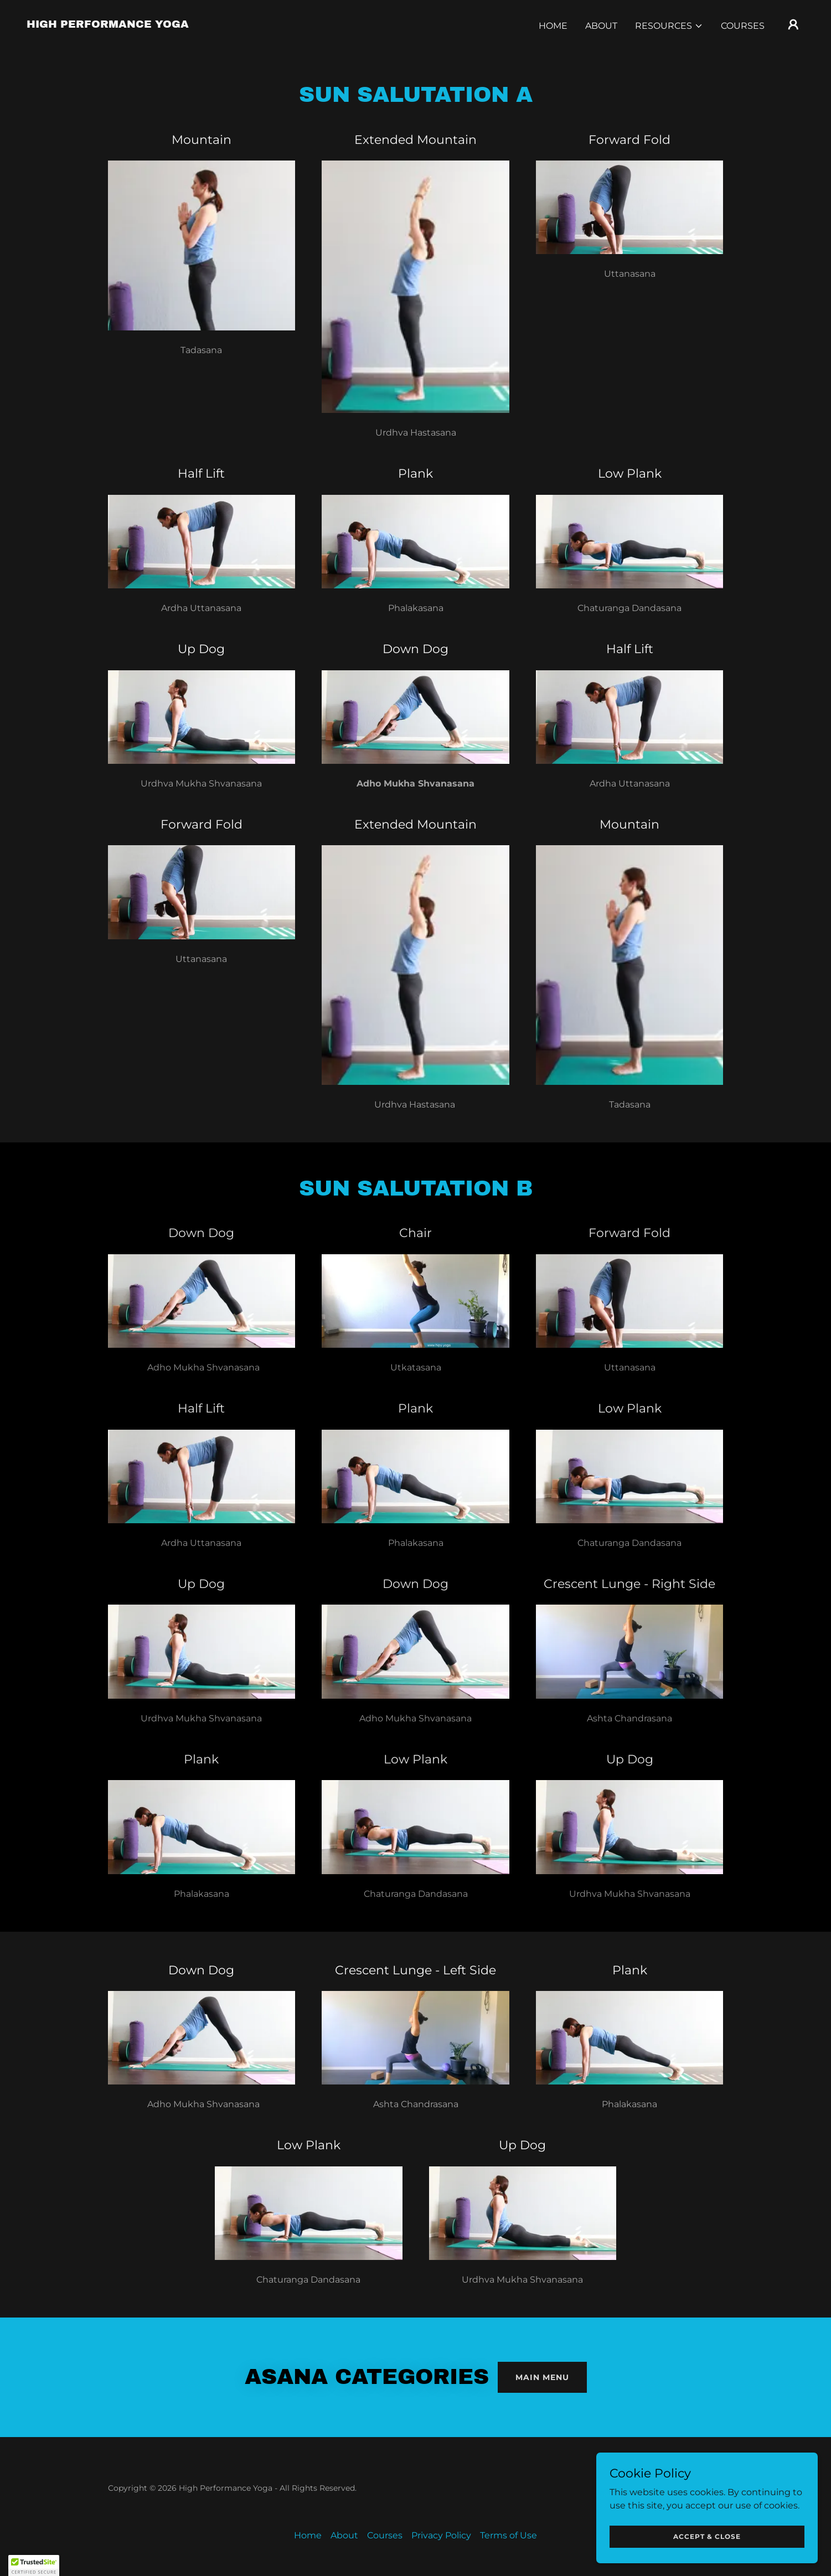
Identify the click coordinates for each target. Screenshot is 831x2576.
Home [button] (308, 2535)
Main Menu (542, 2377)
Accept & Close (707, 2536)
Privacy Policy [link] (441, 2535)
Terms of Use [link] (508, 2535)
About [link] (601, 25)
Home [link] (553, 25)
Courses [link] (743, 25)
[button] (669, 26)
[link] (108, 24)
